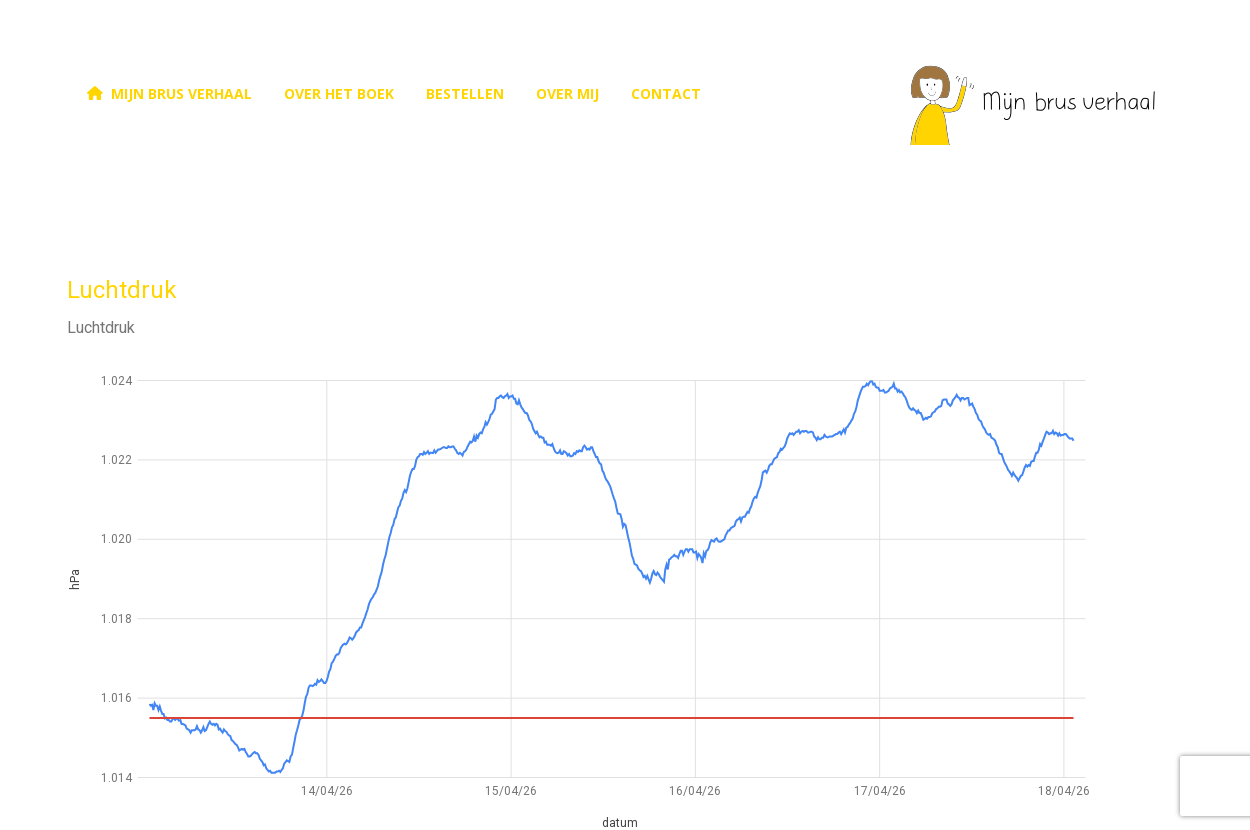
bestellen (465, 93)
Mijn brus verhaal (167, 93)
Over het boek (339, 93)
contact (666, 93)
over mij (567, 93)
